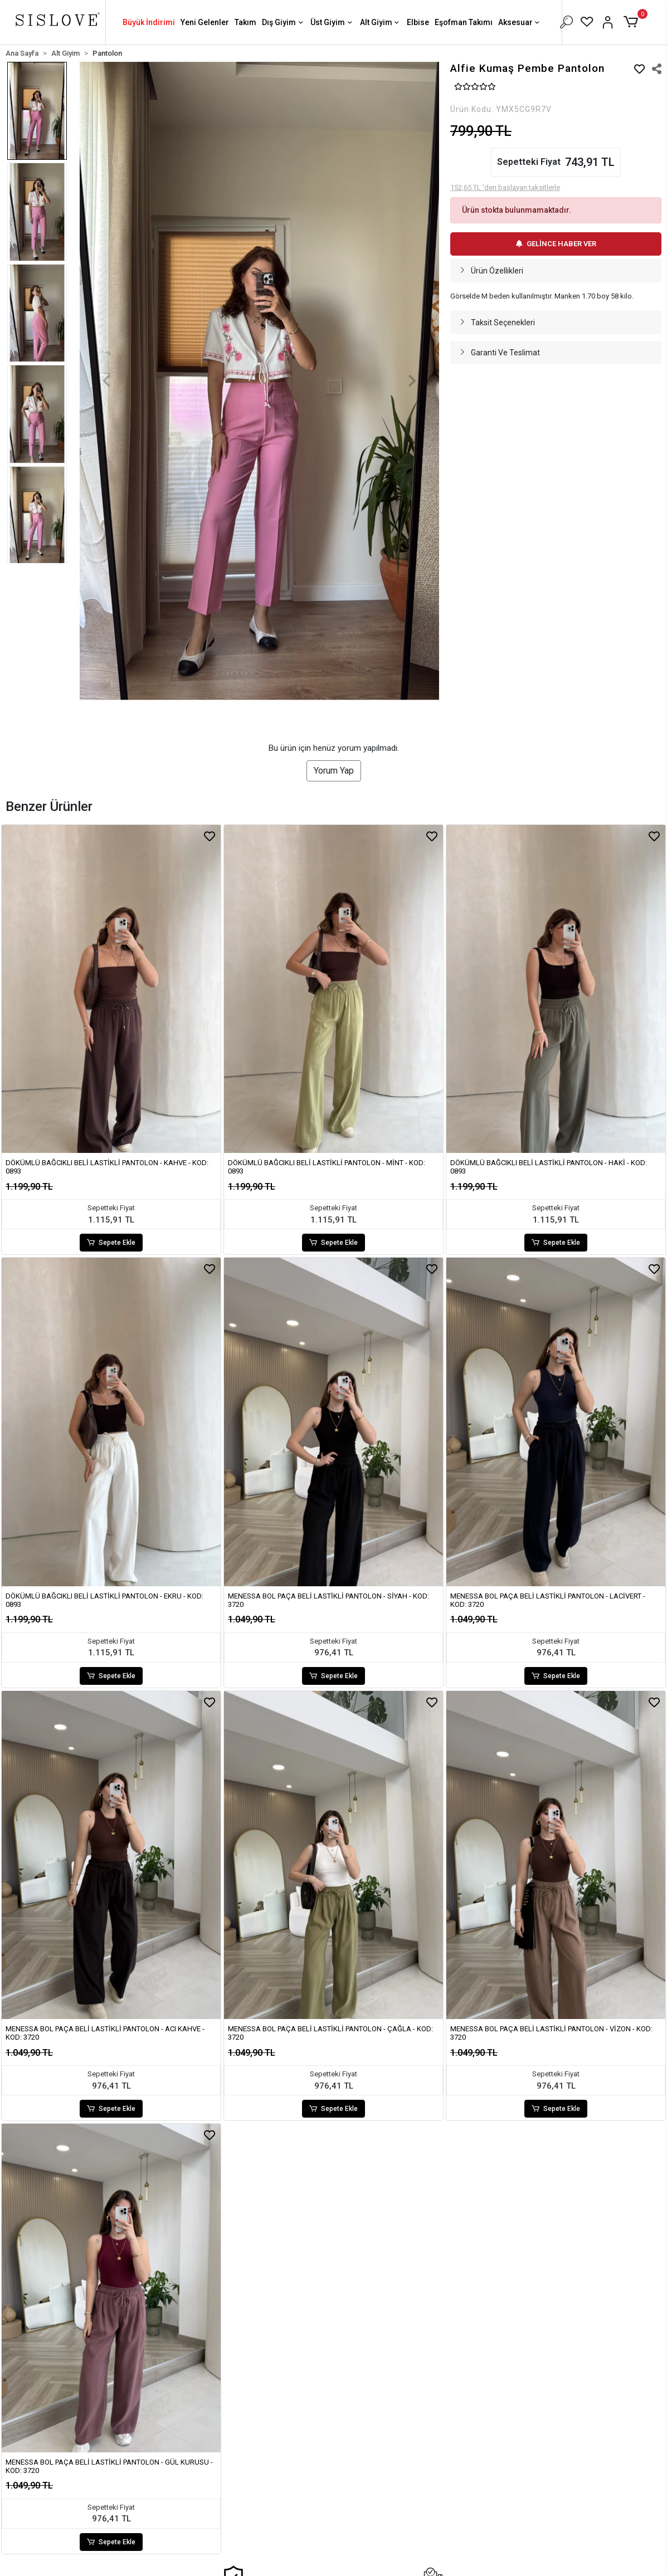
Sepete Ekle (111, 1243)
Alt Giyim (380, 23)
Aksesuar (520, 23)
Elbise (418, 22)
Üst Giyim (332, 23)
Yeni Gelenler (205, 22)
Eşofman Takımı (464, 22)
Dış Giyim (283, 23)
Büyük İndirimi (149, 22)
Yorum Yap (334, 770)
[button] (633, 22)
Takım (245, 22)
